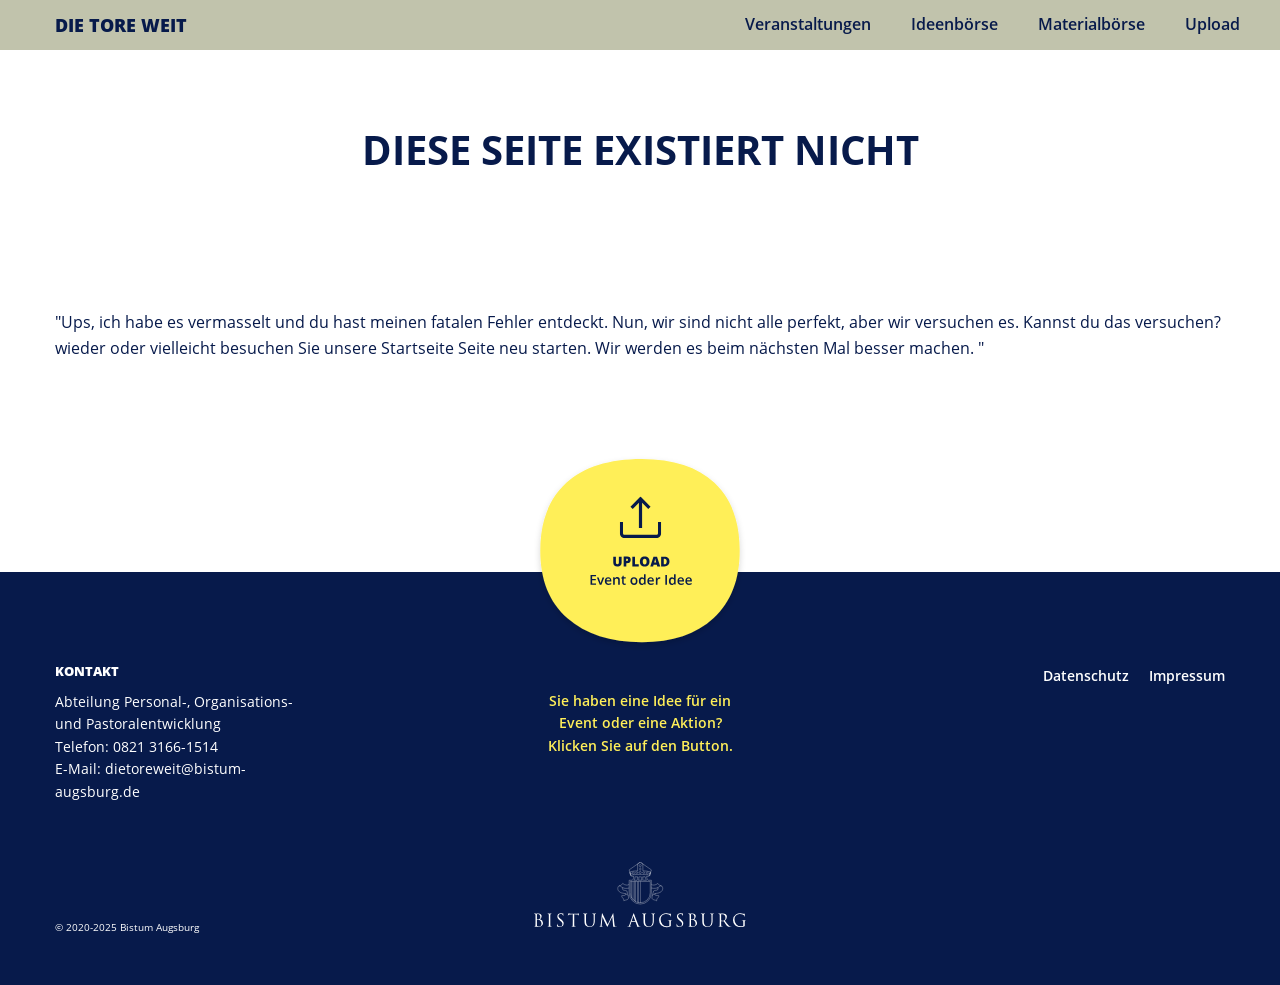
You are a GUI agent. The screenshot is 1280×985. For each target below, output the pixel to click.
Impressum (1187, 675)
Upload (1212, 24)
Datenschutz (1086, 675)
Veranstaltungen (808, 24)
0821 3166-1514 (165, 746)
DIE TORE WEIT (121, 25)
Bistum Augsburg (159, 927)
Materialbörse (1091, 24)
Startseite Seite (440, 348)
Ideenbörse (954, 24)
